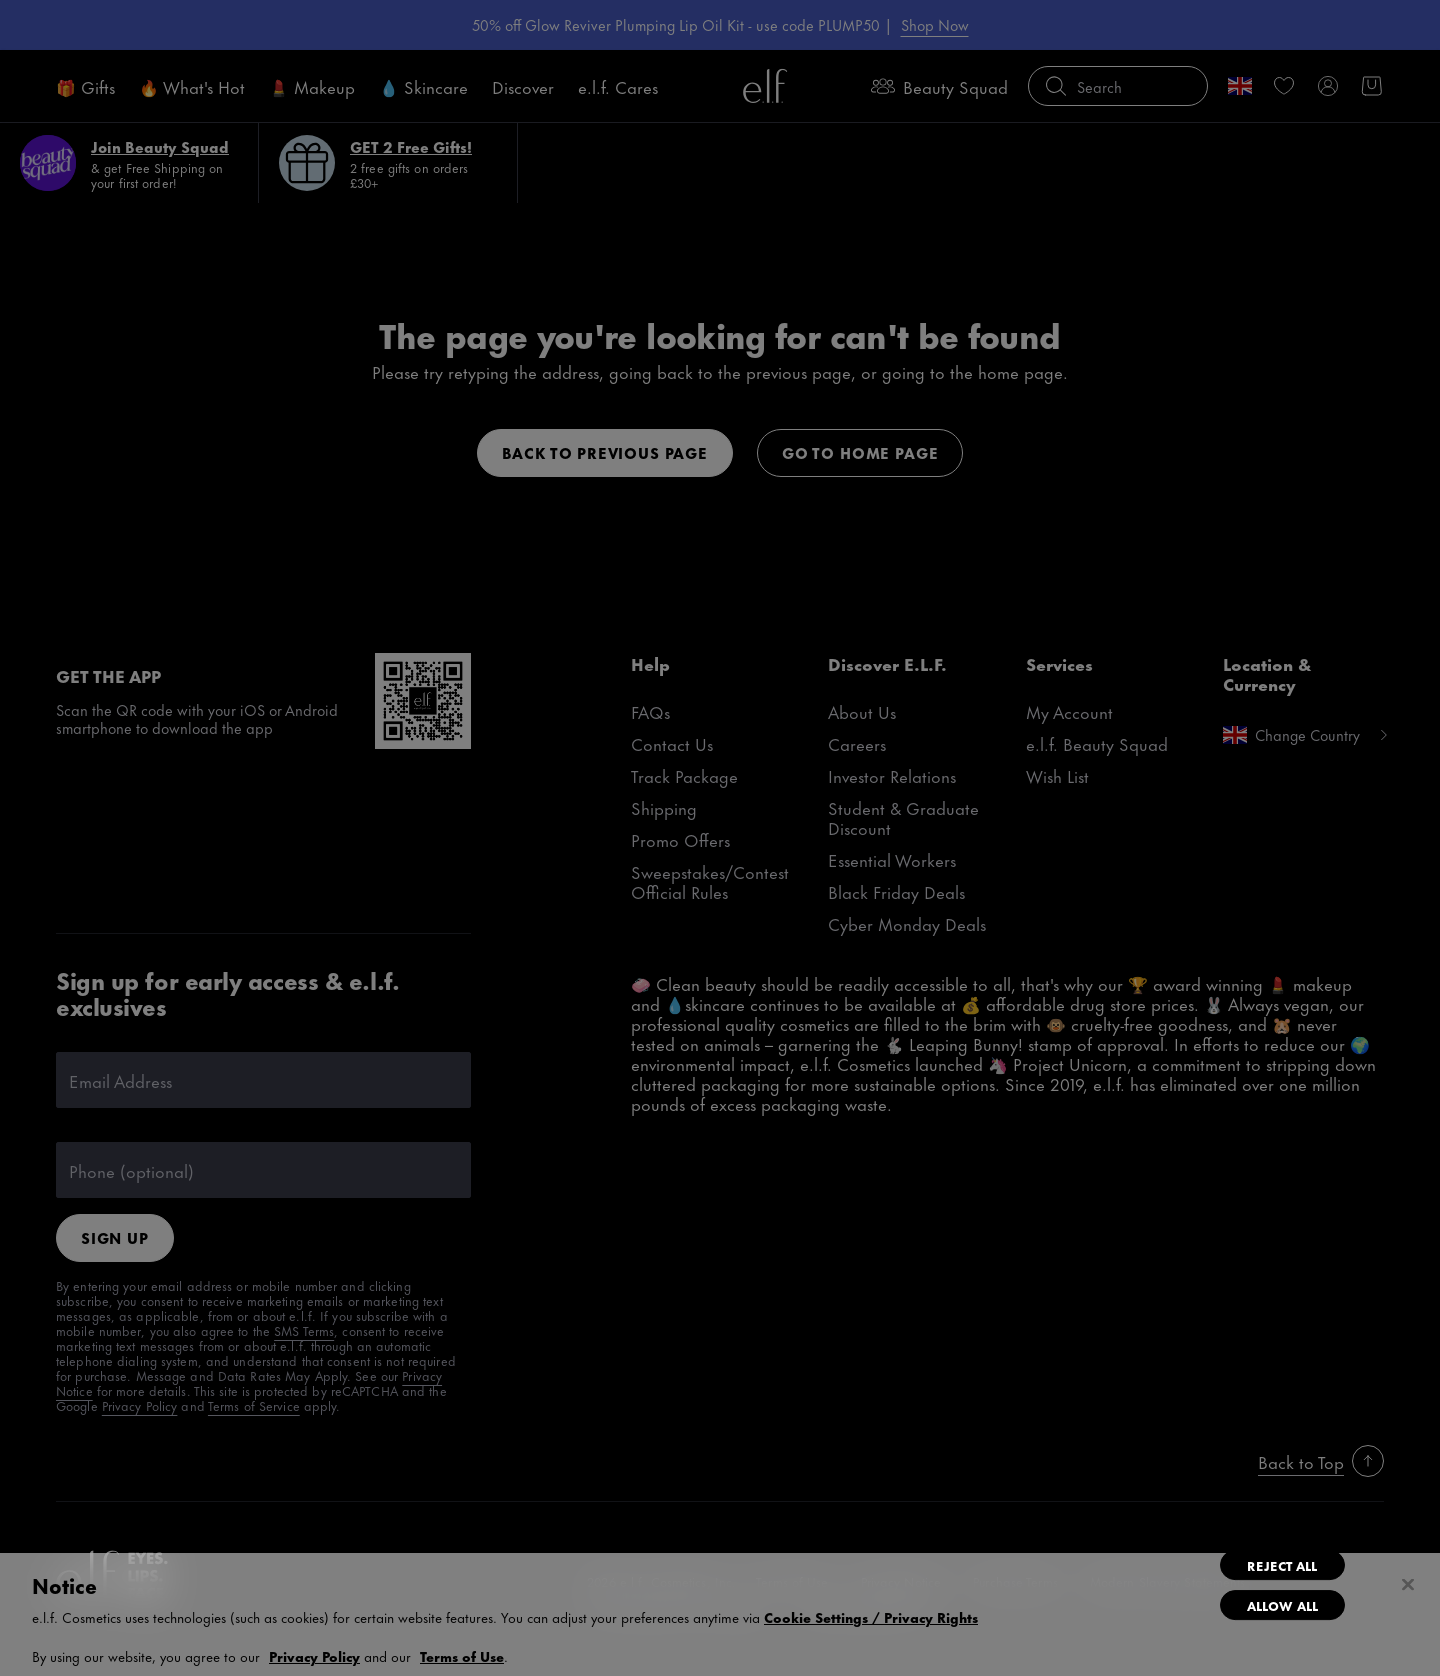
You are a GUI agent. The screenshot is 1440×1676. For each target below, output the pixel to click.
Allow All (1282, 1605)
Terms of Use (462, 1655)
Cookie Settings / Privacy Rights (871, 1617)
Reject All (1282, 1565)
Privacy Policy (314, 1655)
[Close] (1408, 1585)
